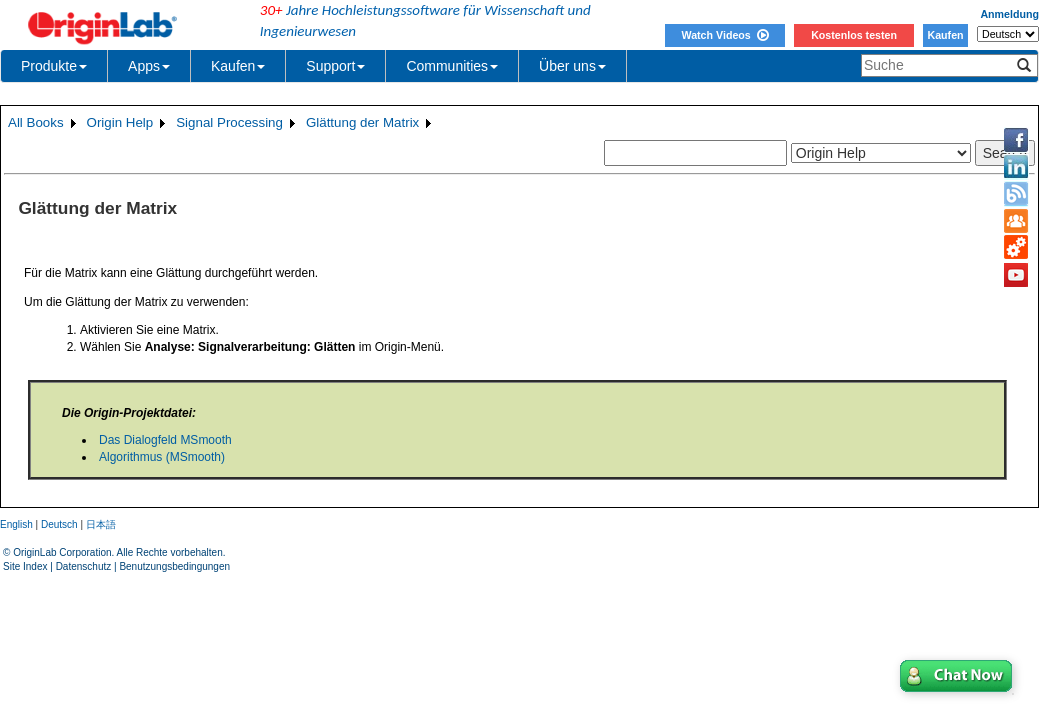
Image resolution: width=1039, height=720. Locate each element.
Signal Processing (229, 122)
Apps (149, 66)
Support (335, 66)
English (16, 524)
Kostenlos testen (854, 35)
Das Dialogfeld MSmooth (165, 440)
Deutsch (59, 524)
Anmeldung (1009, 14)
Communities (452, 66)
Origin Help (120, 122)
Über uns (572, 66)
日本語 (101, 524)
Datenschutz (84, 566)
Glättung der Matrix (362, 122)
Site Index (25, 566)
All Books (36, 122)
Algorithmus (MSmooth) (162, 457)
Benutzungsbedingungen (174, 566)
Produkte (54, 66)
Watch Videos (724, 35)
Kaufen (945, 35)
